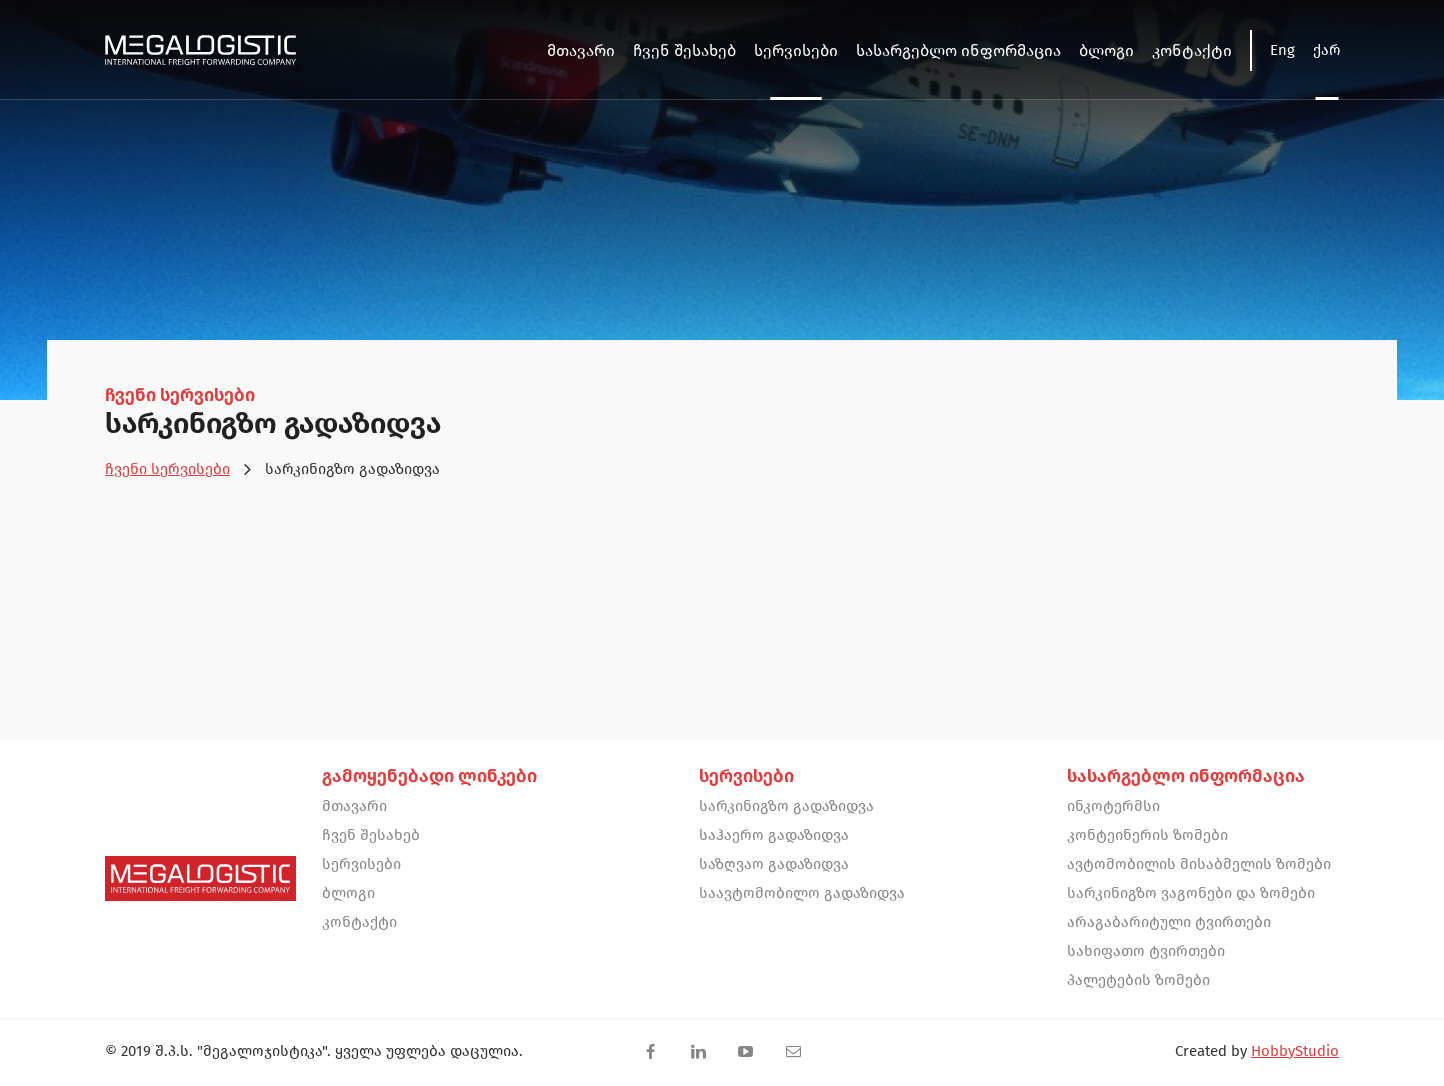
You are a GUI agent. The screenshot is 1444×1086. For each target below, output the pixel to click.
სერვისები (361, 864)
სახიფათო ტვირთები (1146, 951)
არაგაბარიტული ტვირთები (1169, 922)
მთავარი (354, 806)
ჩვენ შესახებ (371, 835)
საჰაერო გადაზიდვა (774, 835)
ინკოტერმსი (1113, 806)
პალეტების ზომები (1138, 980)
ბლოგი (348, 893)
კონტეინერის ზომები (1147, 835)
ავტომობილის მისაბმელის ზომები (1199, 864)
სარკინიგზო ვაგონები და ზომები (1191, 893)
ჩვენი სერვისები (167, 469)
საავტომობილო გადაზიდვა (802, 893)
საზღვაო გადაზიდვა (774, 864)
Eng (1282, 50)
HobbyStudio (1295, 1051)
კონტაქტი (359, 922)
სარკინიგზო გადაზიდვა (786, 806)
